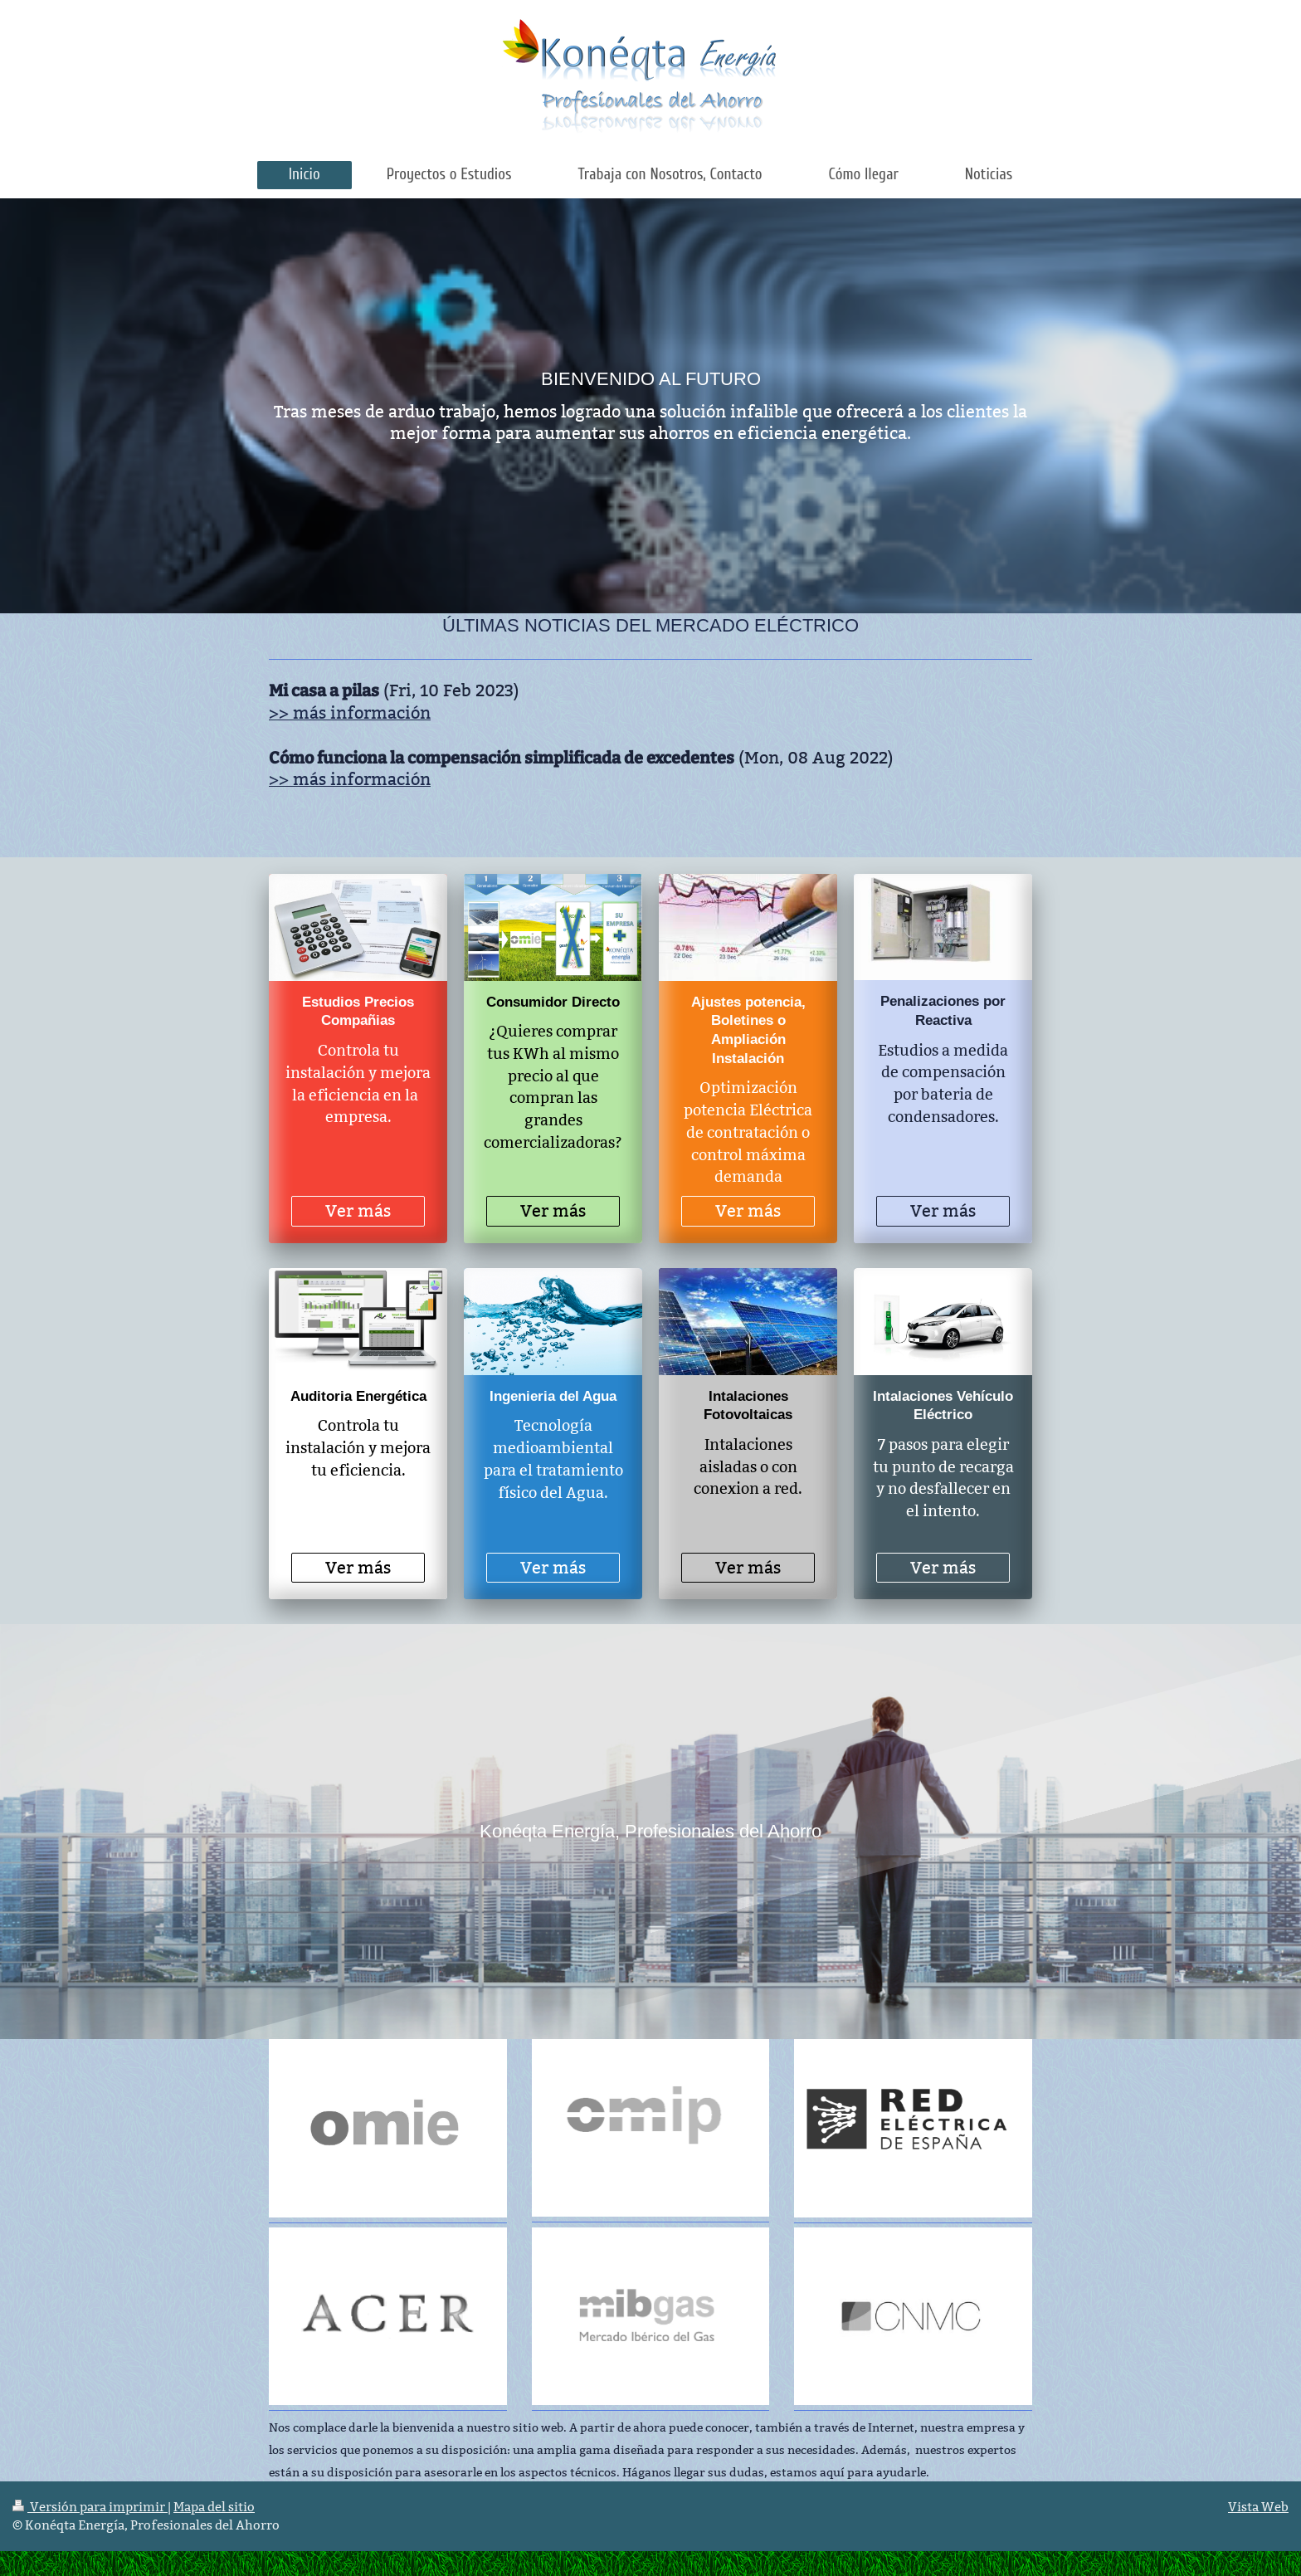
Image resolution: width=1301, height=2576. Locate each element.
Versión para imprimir (90, 2507)
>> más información (350, 713)
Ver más (358, 1211)
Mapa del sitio (214, 2507)
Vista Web (1258, 2507)
